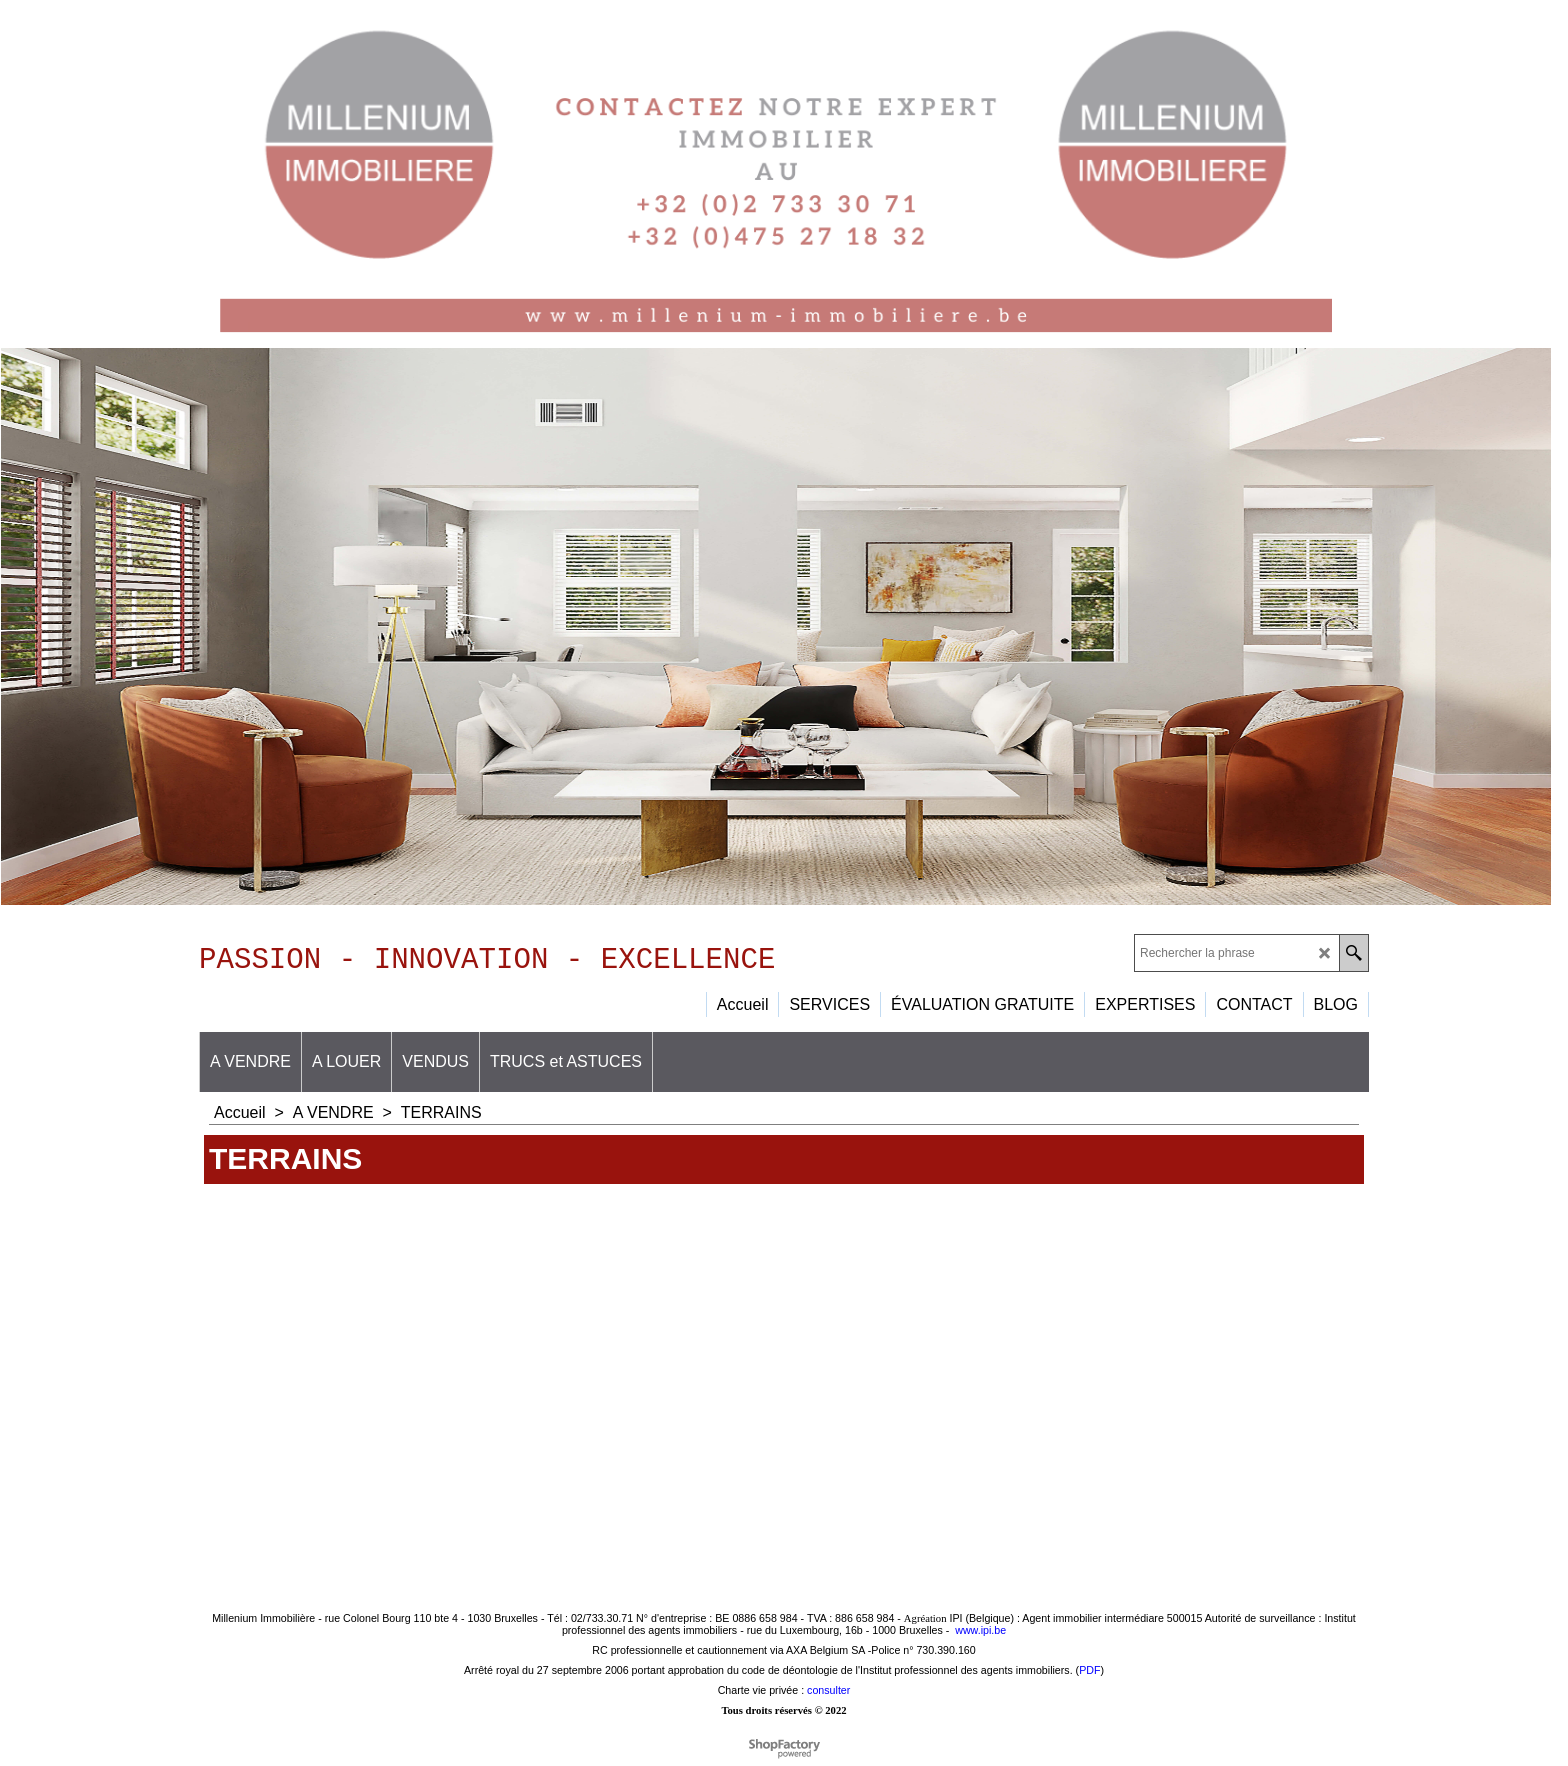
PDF (1089, 1677)
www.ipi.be (980, 1637)
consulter (828, 1697)
